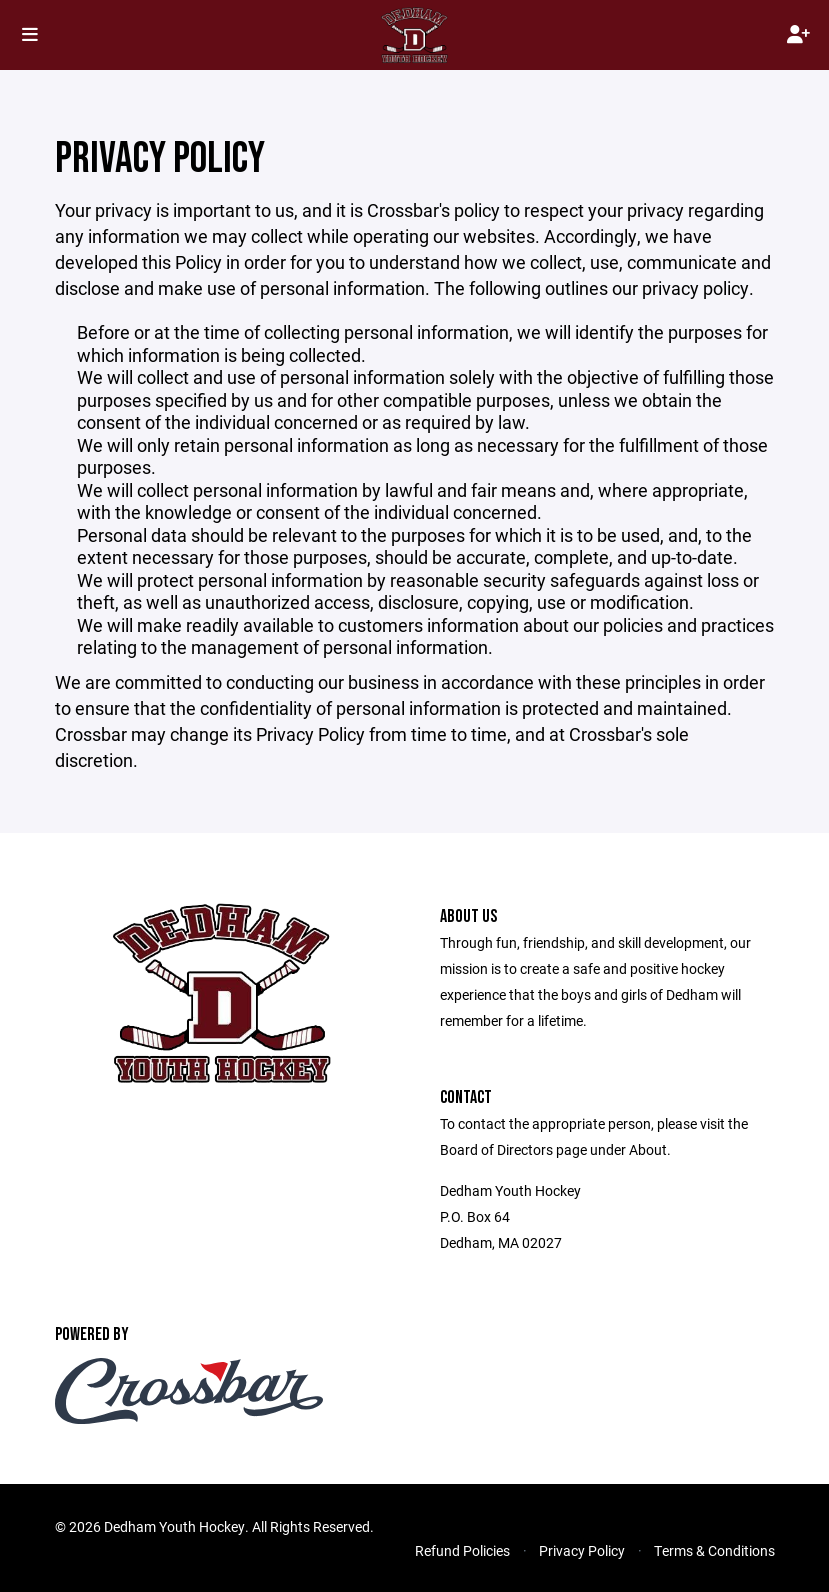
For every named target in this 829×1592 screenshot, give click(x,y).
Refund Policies (462, 1550)
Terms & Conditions (714, 1550)
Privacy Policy (582, 1550)
